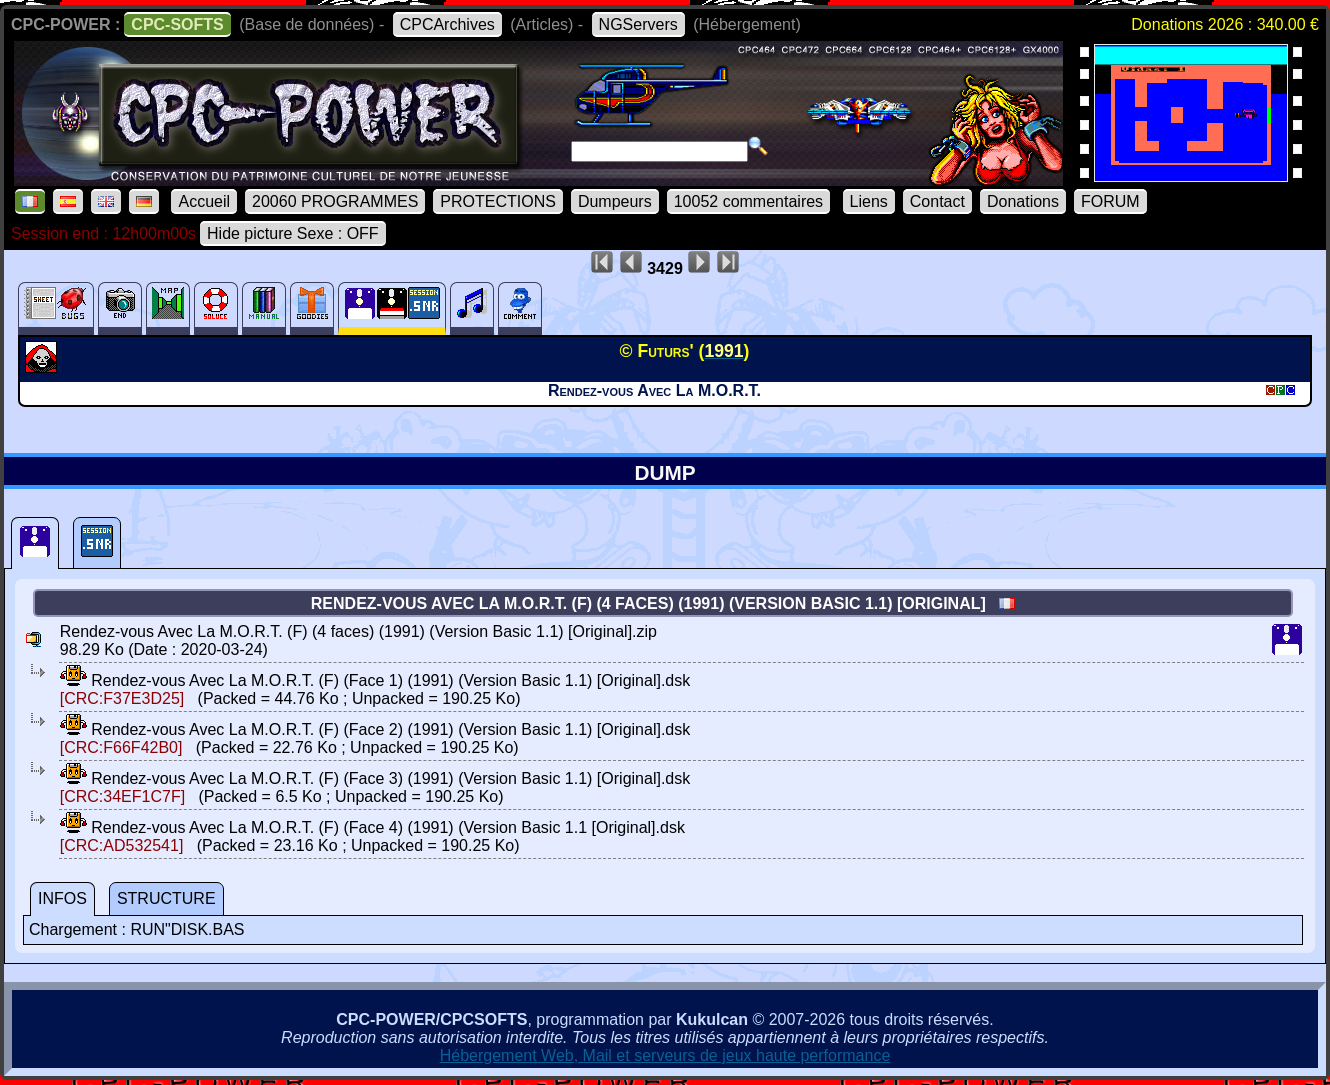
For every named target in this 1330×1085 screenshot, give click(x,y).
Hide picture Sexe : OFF (293, 233)
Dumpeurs (615, 201)
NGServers (638, 24)
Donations (1023, 201)
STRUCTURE (166, 898)
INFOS (62, 898)
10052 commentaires (748, 201)
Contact (937, 201)
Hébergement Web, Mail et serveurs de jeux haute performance (665, 1055)
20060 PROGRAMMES (335, 201)
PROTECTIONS (498, 201)
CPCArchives (447, 24)
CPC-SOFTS (177, 24)
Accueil (204, 201)
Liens (869, 201)
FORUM (1110, 201)
